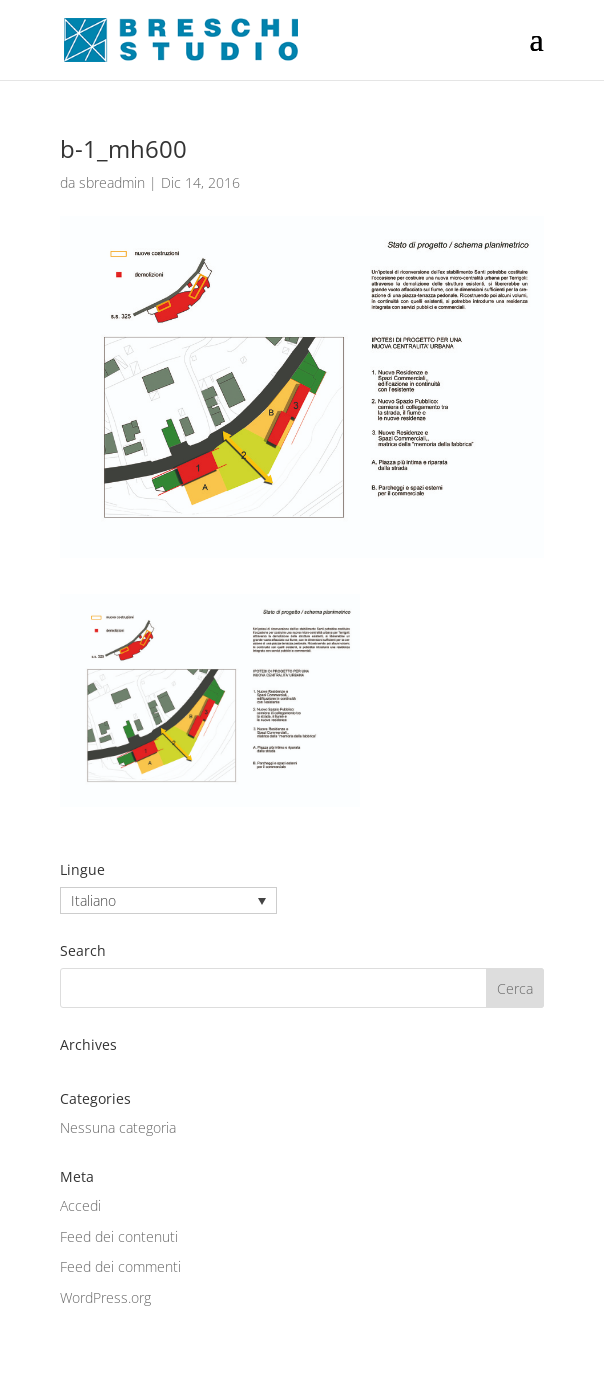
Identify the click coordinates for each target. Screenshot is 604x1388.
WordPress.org (105, 1297)
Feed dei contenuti (119, 1236)
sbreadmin (112, 182)
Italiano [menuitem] (93, 900)
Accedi (80, 1205)
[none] (168, 900)
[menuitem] (168, 900)
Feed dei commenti (120, 1266)
